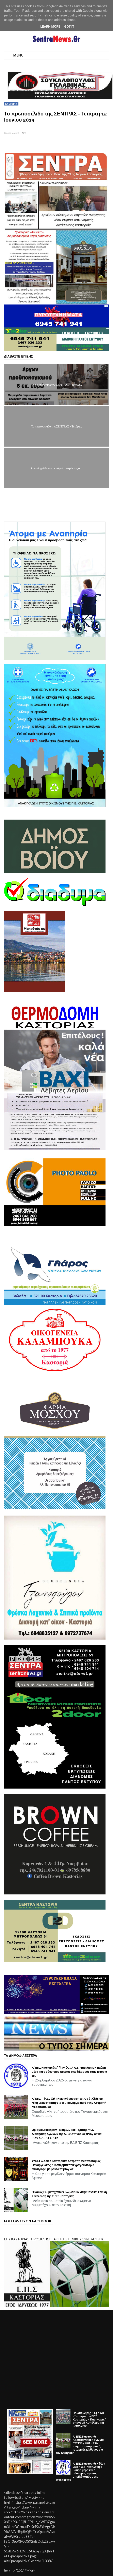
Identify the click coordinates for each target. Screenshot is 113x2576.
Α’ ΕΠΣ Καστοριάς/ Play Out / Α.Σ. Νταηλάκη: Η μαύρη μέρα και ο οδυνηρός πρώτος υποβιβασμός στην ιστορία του (69, 2071)
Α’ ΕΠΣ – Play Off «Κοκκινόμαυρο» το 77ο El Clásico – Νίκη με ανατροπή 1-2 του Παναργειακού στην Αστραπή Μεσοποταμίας (69, 2102)
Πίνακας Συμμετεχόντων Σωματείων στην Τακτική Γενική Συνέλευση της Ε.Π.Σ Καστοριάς (69, 2194)
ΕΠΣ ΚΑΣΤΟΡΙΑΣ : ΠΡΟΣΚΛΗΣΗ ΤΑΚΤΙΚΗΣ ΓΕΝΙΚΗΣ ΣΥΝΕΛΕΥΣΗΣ (54, 2239)
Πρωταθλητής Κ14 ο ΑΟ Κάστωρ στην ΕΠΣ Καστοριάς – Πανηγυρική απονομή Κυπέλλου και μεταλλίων (89, 2419)
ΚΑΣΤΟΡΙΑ (11, 104)
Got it (69, 26)
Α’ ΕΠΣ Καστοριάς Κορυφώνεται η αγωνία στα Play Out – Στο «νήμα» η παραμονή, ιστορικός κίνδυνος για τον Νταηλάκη (79, 2444)
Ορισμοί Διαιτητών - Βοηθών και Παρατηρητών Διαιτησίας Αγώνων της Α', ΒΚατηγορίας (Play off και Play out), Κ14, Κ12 (67, 2134)
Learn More (50, 26)
